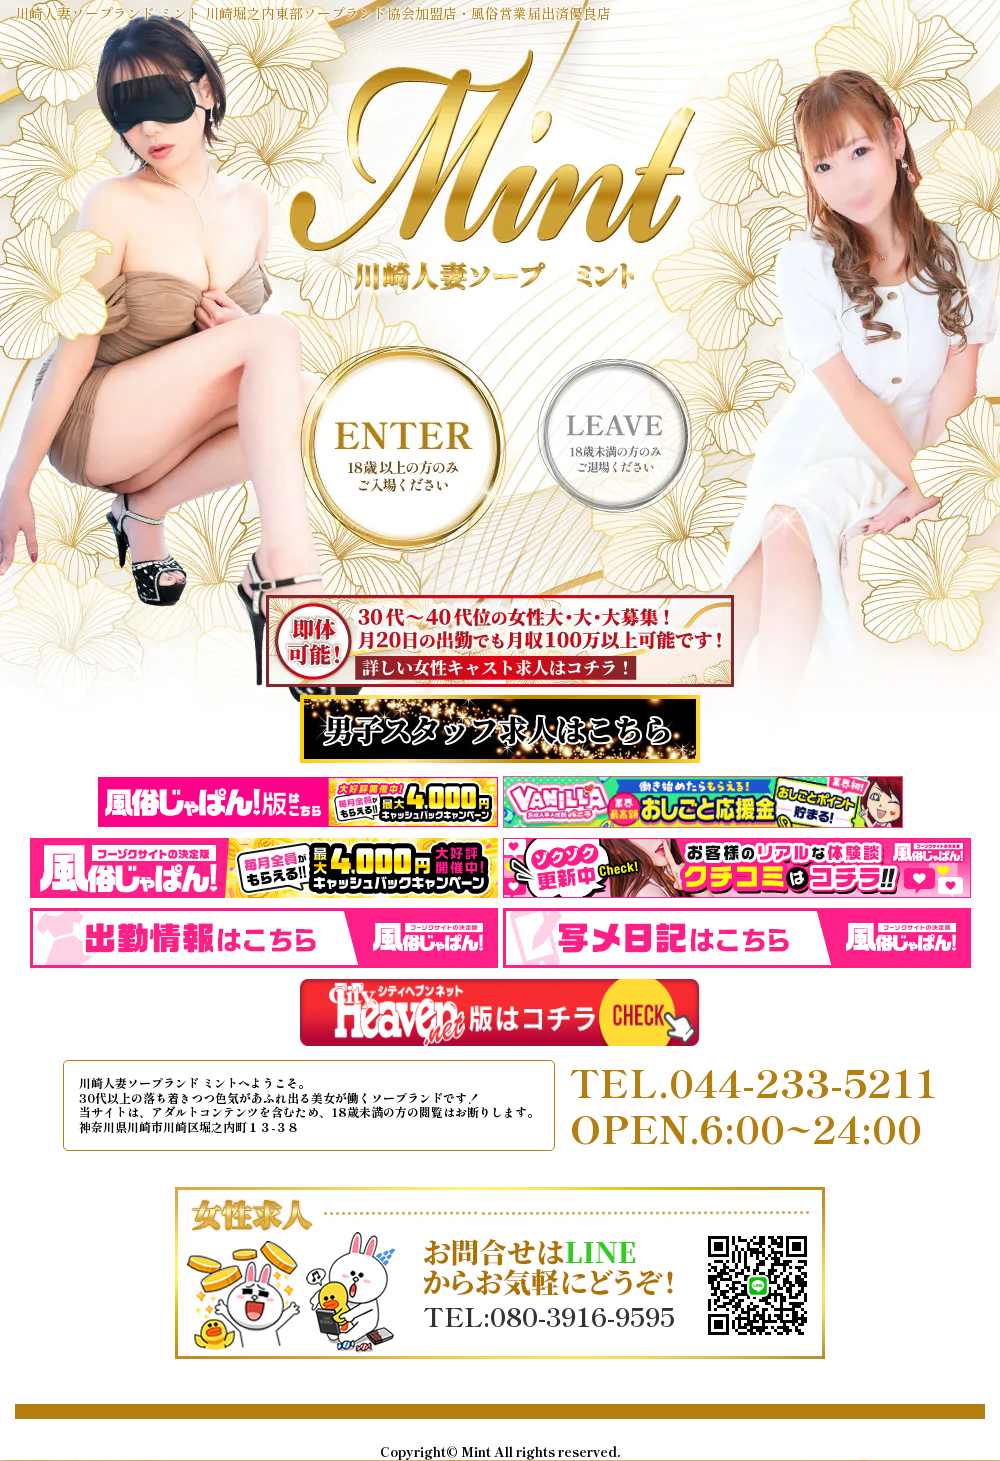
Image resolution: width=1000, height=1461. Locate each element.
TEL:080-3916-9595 (549, 1316)
